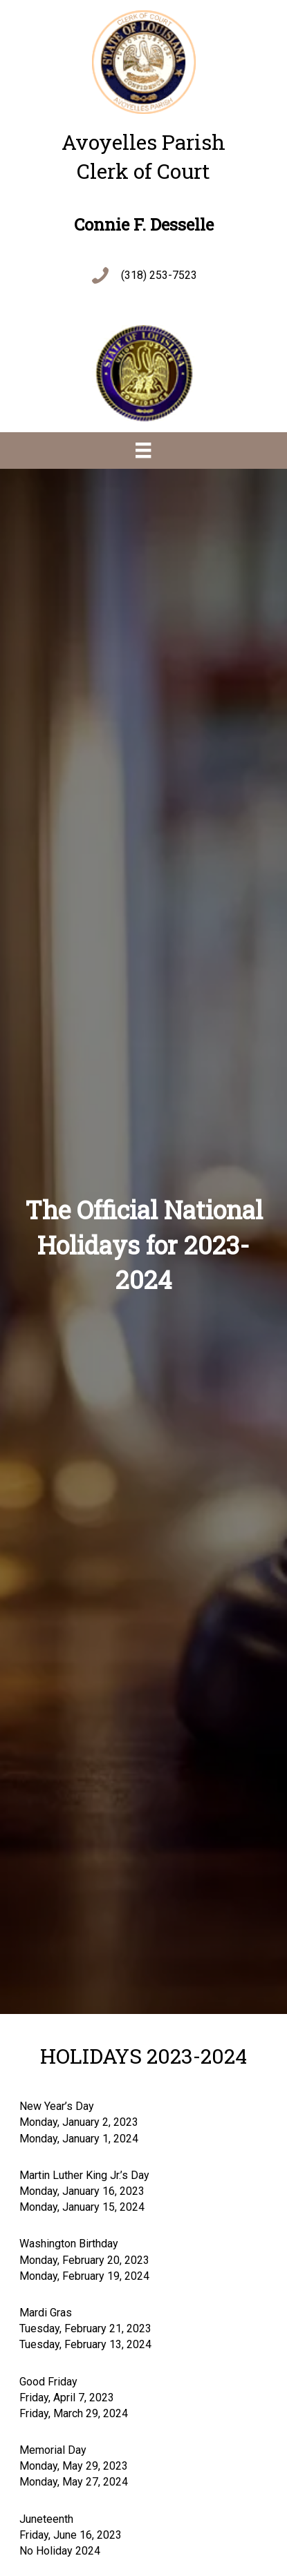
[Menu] (143, 450)
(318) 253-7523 (159, 275)
